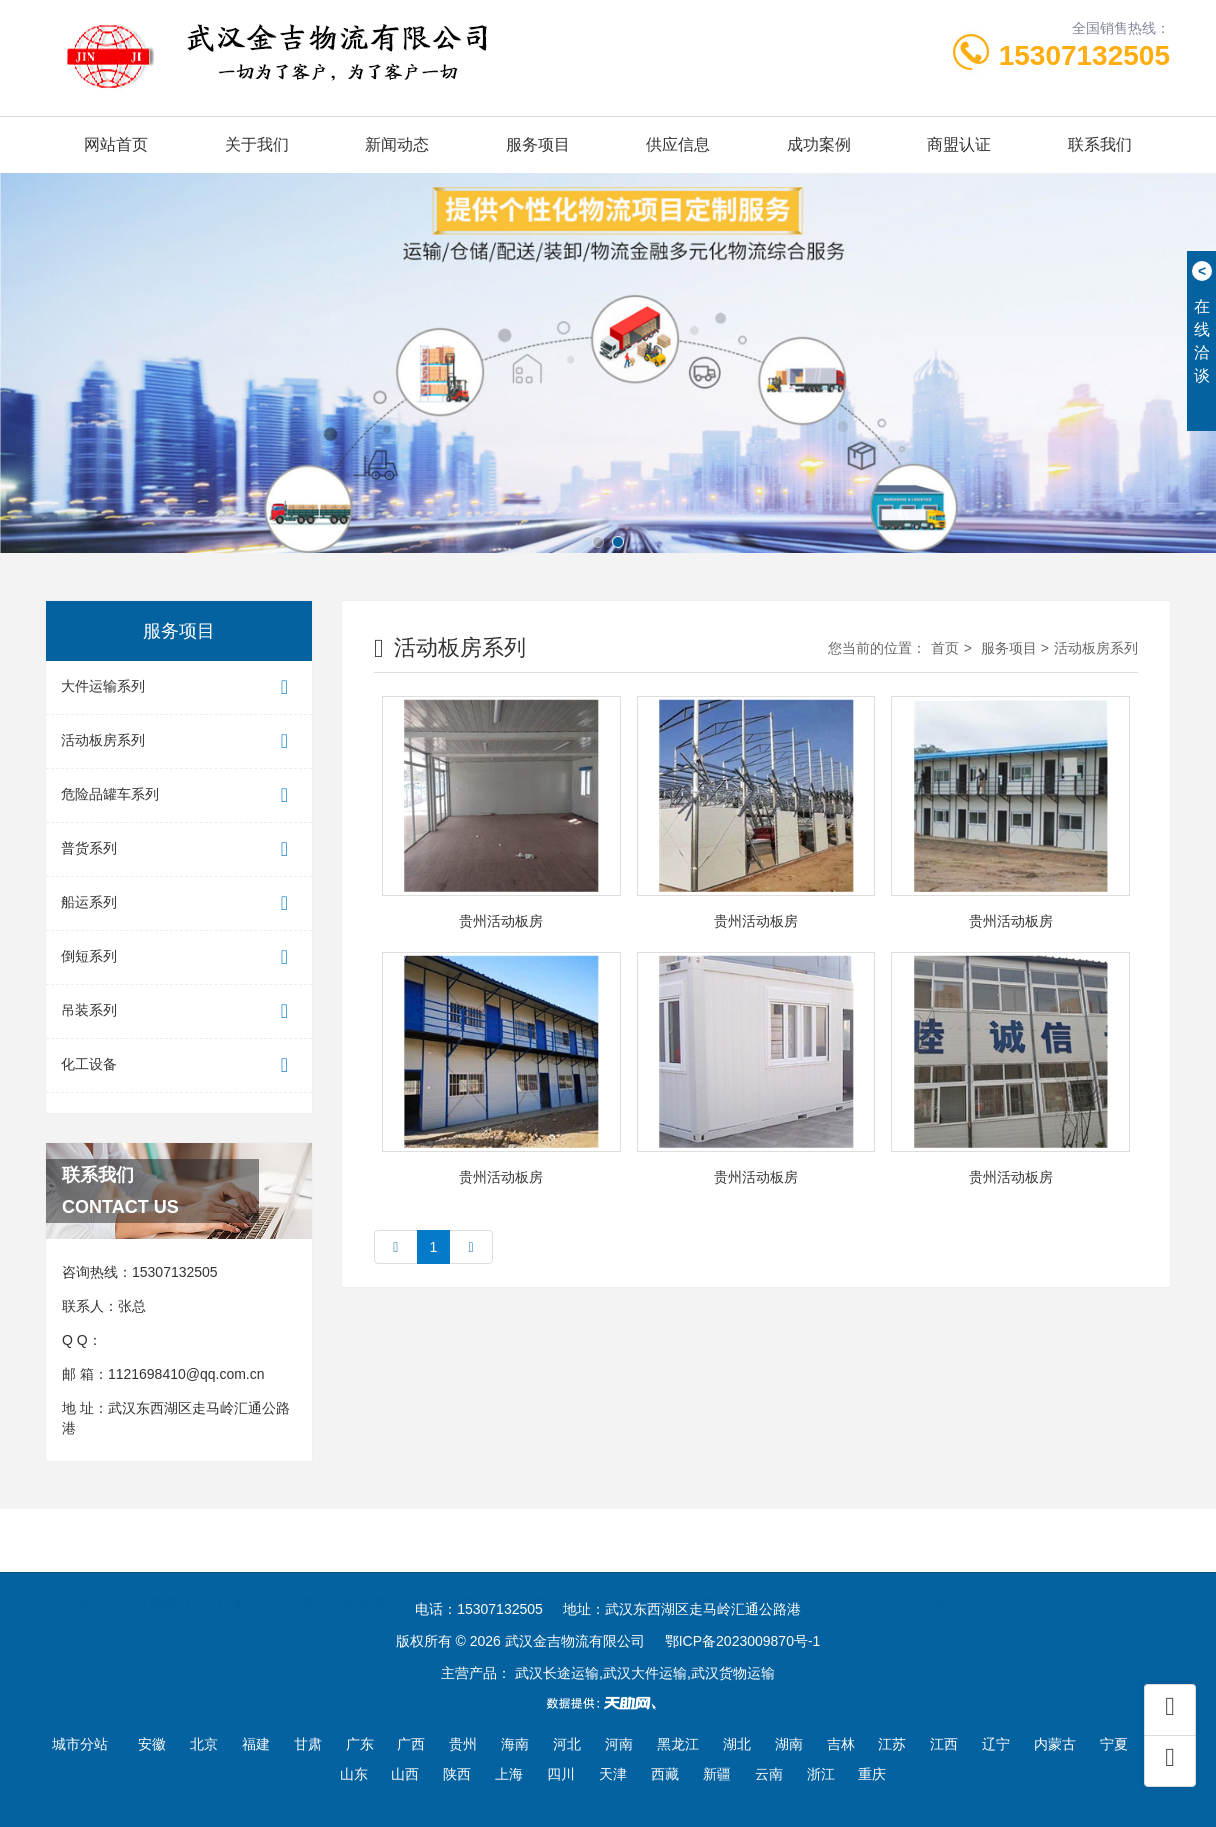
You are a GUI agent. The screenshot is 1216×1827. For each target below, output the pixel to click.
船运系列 (179, 903)
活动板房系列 (179, 741)
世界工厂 (854, 1573)
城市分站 (80, 1744)
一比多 (225, 1573)
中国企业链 (610, 1573)
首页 (945, 648)
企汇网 (295, 1573)
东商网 (694, 1573)
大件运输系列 (179, 687)
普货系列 (179, 849)
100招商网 (445, 1573)
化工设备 (179, 1065)
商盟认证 (959, 144)
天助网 (931, 1573)
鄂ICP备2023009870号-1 (743, 1641)
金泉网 (364, 1573)
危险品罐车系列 (179, 795)
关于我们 (257, 144)
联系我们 (1100, 144)
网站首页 (116, 144)
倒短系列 (179, 957)
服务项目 (538, 144)
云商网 (156, 1573)
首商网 (527, 1573)
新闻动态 (397, 144)
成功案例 (819, 144)
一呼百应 (771, 1573)
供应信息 (678, 144)
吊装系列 (179, 1011)
